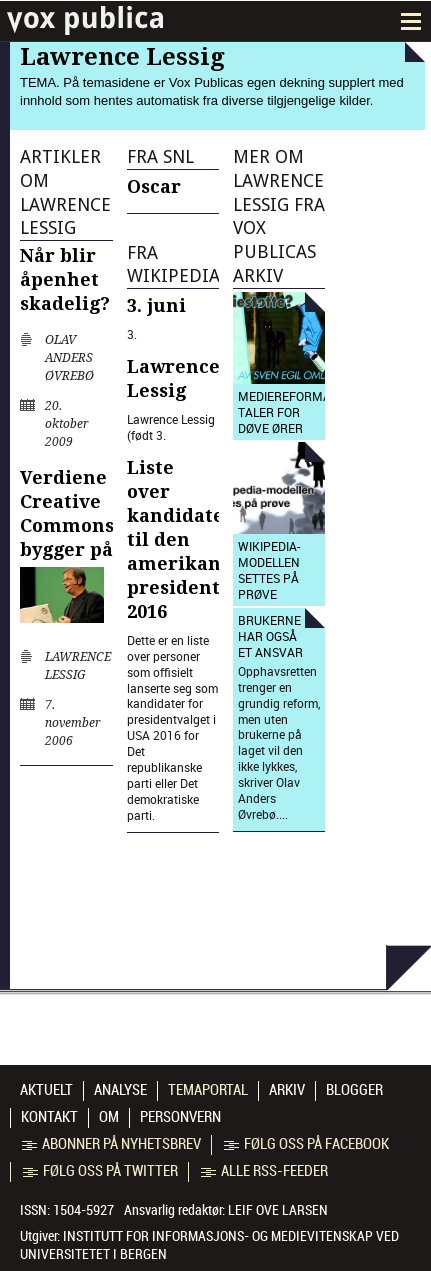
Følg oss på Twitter (100, 1171)
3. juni (156, 305)
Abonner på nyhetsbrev (111, 1144)
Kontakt (49, 1117)
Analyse (120, 1090)
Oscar (154, 186)
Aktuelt (46, 1090)
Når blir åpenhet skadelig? (65, 279)
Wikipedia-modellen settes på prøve (269, 570)
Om (109, 1117)
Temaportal (208, 1090)
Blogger (354, 1090)
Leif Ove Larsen (278, 1210)
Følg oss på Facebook (306, 1144)
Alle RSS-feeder (264, 1171)
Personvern (180, 1117)
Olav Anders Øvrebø (69, 358)
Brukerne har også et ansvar (270, 636)
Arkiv (287, 1090)
